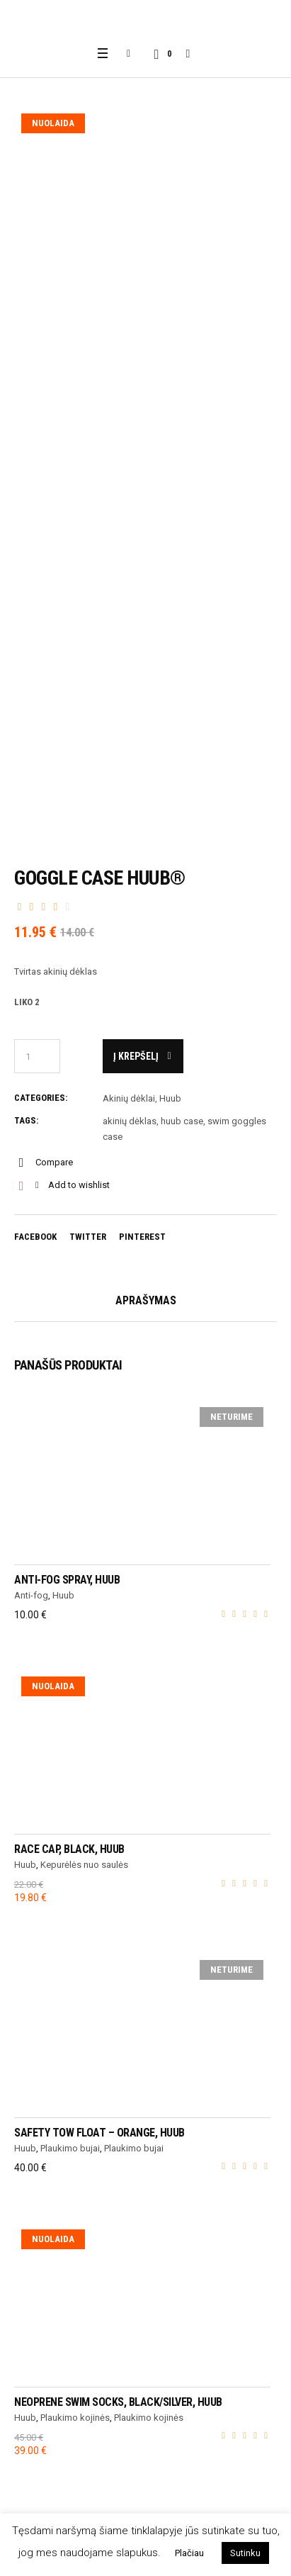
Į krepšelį (136, 1056)
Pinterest (142, 1236)
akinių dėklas (129, 1121)
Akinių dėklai (129, 1098)
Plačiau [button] (189, 2553)
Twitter (87, 1236)
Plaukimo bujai (70, 2148)
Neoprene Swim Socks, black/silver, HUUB (118, 2402)
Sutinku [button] (245, 2553)
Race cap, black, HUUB (69, 1849)
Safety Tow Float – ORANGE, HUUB (99, 2132)
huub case (182, 1121)
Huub (170, 1098)
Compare (54, 1162)
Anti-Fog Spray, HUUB (67, 1579)
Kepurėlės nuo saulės (84, 1864)
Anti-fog (31, 1595)
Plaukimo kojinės (75, 2417)
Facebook (35, 1236)
